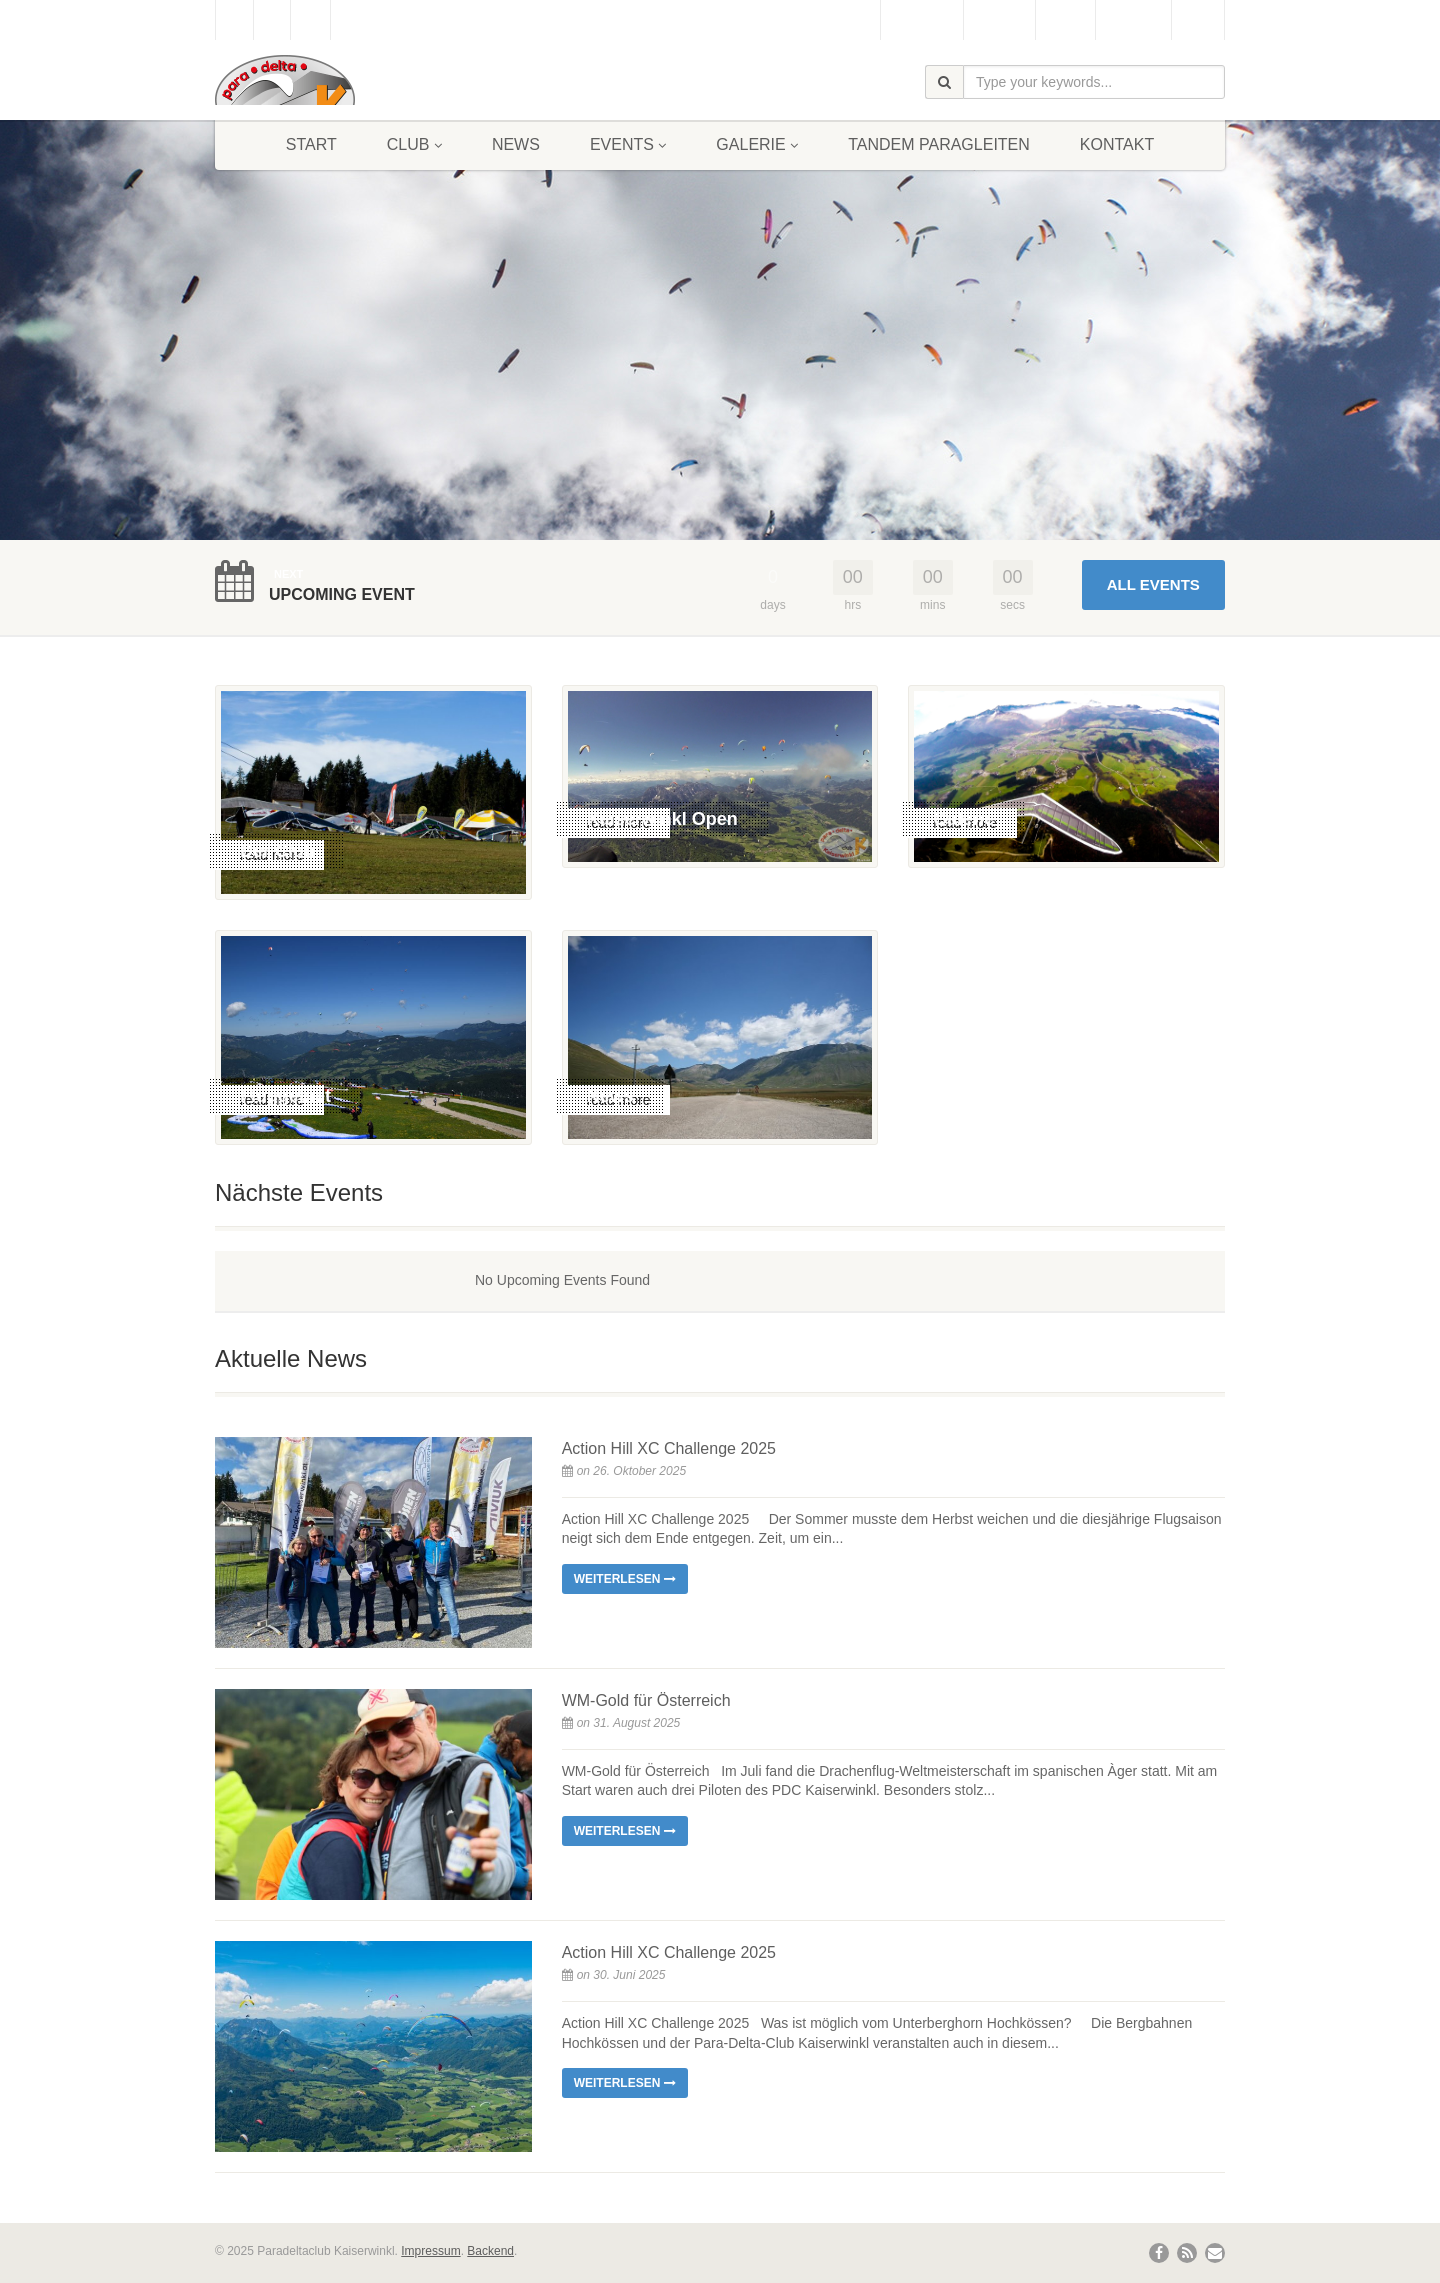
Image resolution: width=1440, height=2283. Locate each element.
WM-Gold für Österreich (646, 1700)
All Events (1153, 584)
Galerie (757, 144)
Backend (490, 2251)
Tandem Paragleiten (939, 144)
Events (628, 144)
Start (311, 144)
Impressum (430, 2251)
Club (414, 144)
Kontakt (1117, 144)
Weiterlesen (625, 1579)
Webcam (999, 20)
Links (1198, 20)
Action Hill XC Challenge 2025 (669, 1448)
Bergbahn (1133, 20)
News (516, 144)
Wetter (1065, 20)
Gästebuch (921, 20)
